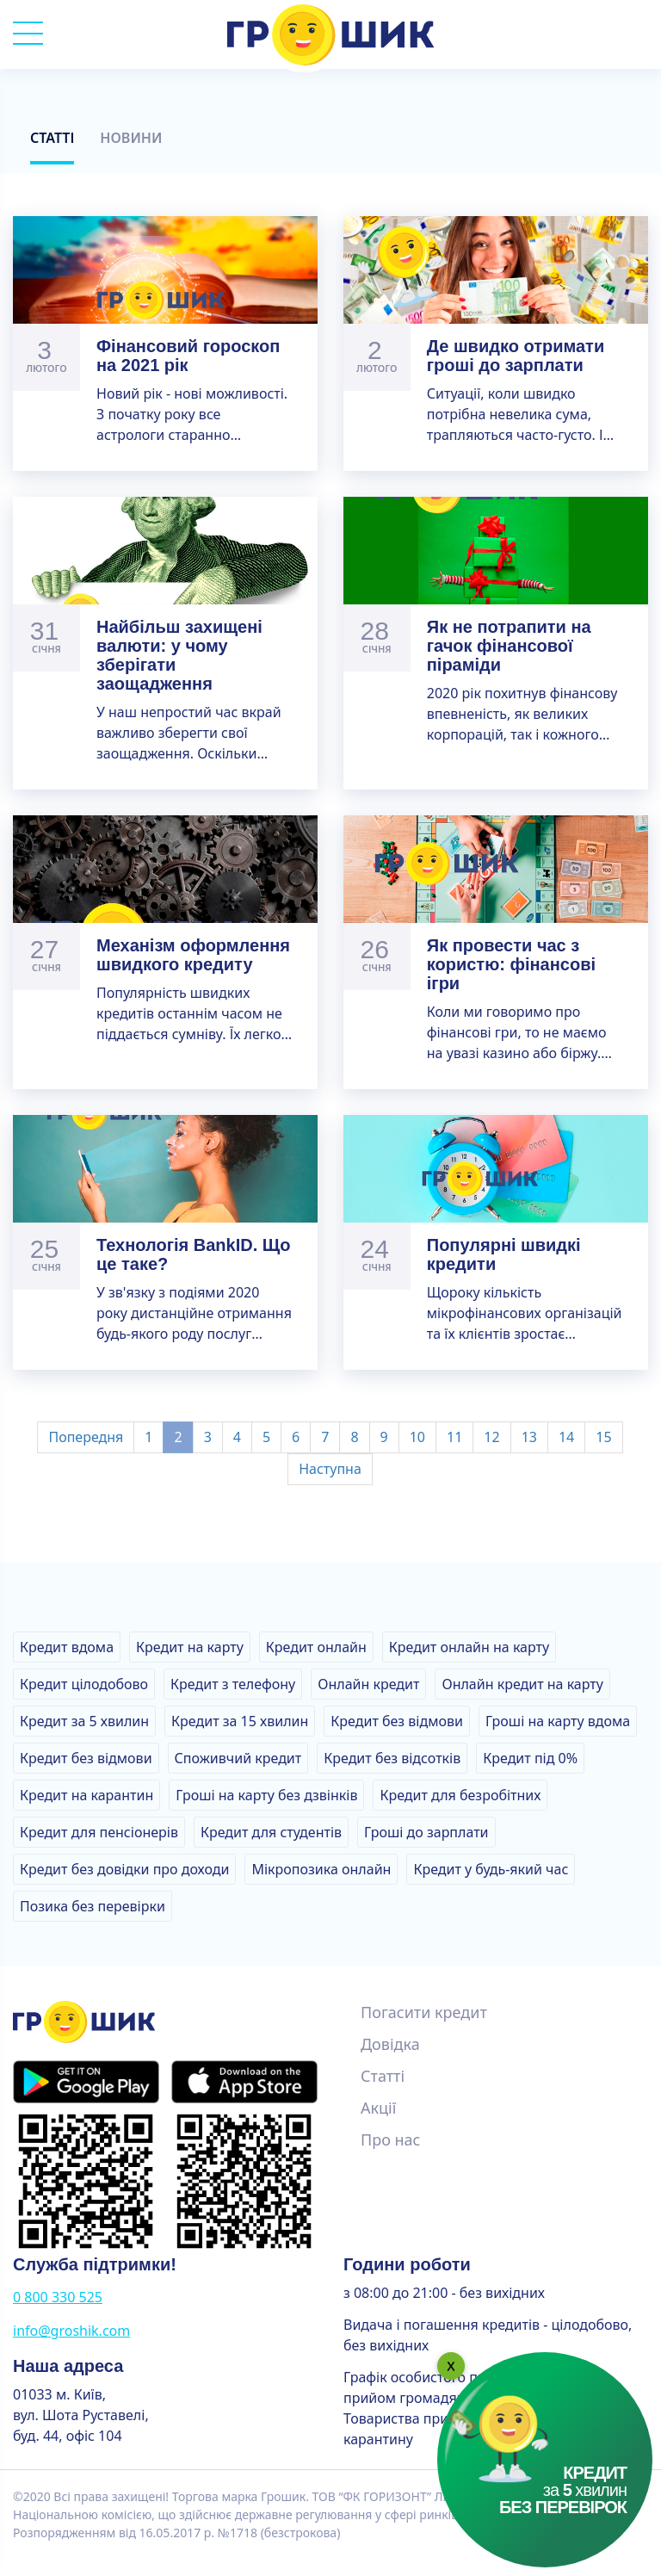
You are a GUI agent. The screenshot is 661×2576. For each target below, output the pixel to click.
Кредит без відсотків (392, 1758)
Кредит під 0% (530, 1758)
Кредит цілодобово (84, 1684)
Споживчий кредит (238, 1758)
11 (454, 1436)
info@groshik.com (71, 2330)
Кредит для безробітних (460, 1795)
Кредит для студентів (271, 1832)
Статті (52, 137)
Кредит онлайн (316, 1647)
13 (529, 1436)
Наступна (330, 1468)
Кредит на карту (190, 1647)
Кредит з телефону (232, 1684)
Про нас (390, 2139)
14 (566, 1436)
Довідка (390, 2044)
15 (603, 1436)
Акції (378, 2107)
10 (417, 1436)
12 (491, 1436)
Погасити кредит (424, 2012)
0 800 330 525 (57, 2297)
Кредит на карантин (86, 1795)
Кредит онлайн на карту (469, 1647)
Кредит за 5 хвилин (84, 1721)
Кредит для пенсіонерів (99, 1832)
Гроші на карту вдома (557, 1721)
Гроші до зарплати (426, 1832)
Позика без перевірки (92, 1906)
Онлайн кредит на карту (522, 1684)
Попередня (85, 1436)
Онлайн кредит (368, 1684)
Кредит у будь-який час (490, 1869)
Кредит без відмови (396, 1721)
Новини (131, 137)
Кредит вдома (67, 1647)
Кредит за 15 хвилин (239, 1721)
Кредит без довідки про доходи (124, 1869)
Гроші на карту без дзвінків (266, 1795)
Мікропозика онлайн (321, 1869)
